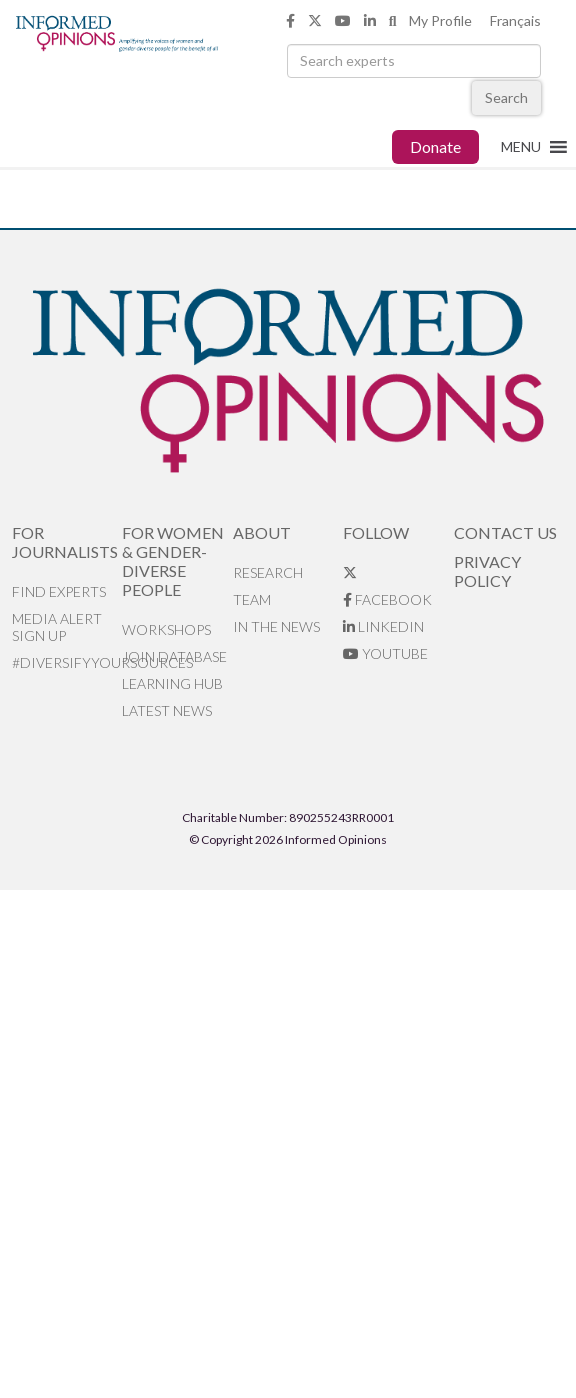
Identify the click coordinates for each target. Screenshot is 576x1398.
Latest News (167, 710)
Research (268, 572)
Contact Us (505, 532)
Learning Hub (172, 683)
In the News (276, 626)
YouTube (385, 653)
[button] (521, 147)
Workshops (166, 629)
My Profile (440, 20)
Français (515, 20)
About (262, 532)
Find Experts (59, 591)
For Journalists (65, 542)
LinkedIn (383, 626)
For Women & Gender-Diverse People (173, 561)
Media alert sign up (57, 627)
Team (252, 599)
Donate (435, 146)
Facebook (387, 599)
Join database (174, 656)
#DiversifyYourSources (67, 662)
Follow (376, 532)
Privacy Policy (487, 571)
